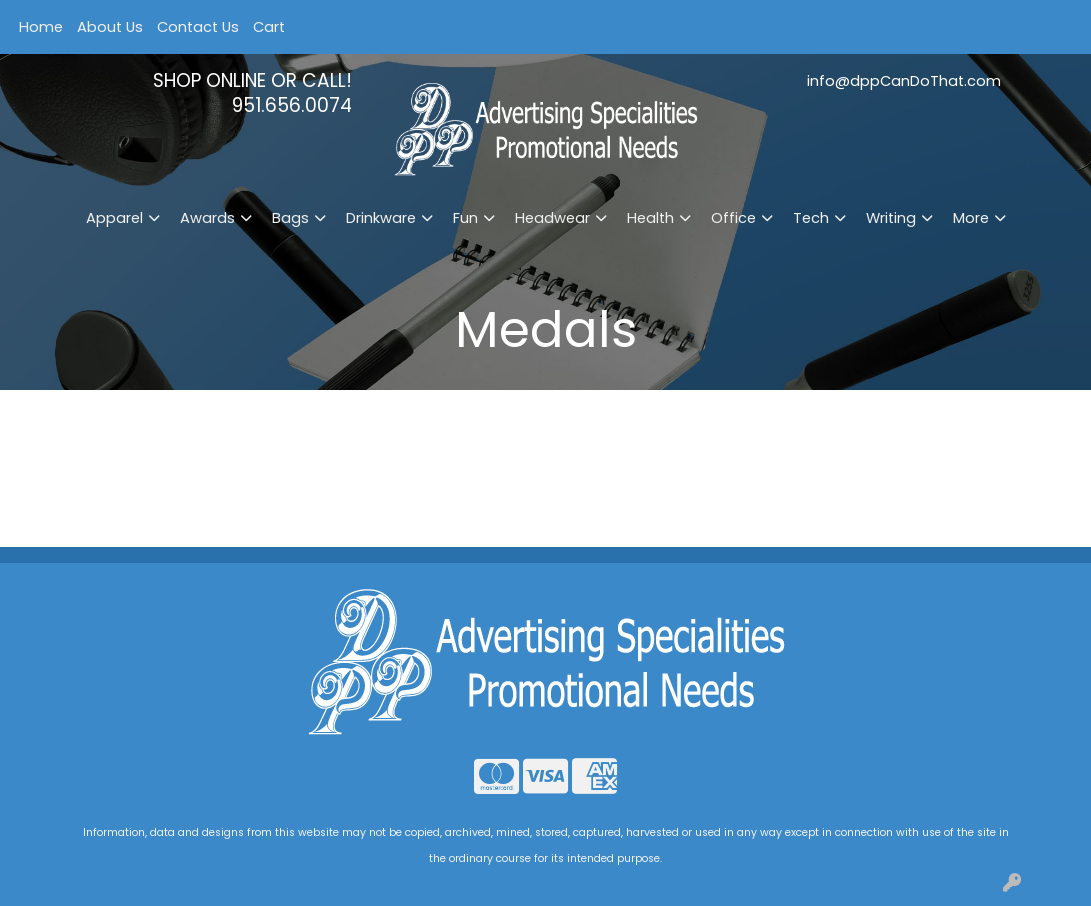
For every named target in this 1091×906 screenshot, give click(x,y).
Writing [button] (891, 218)
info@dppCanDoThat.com (904, 81)
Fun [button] (465, 218)
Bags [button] (290, 218)
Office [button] (733, 218)
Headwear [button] (552, 218)
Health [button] (650, 218)
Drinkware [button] (381, 218)
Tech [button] (811, 218)
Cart (269, 27)
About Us (110, 27)
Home (41, 27)
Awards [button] (207, 218)
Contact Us (198, 27)
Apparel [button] (114, 218)
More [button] (971, 218)
